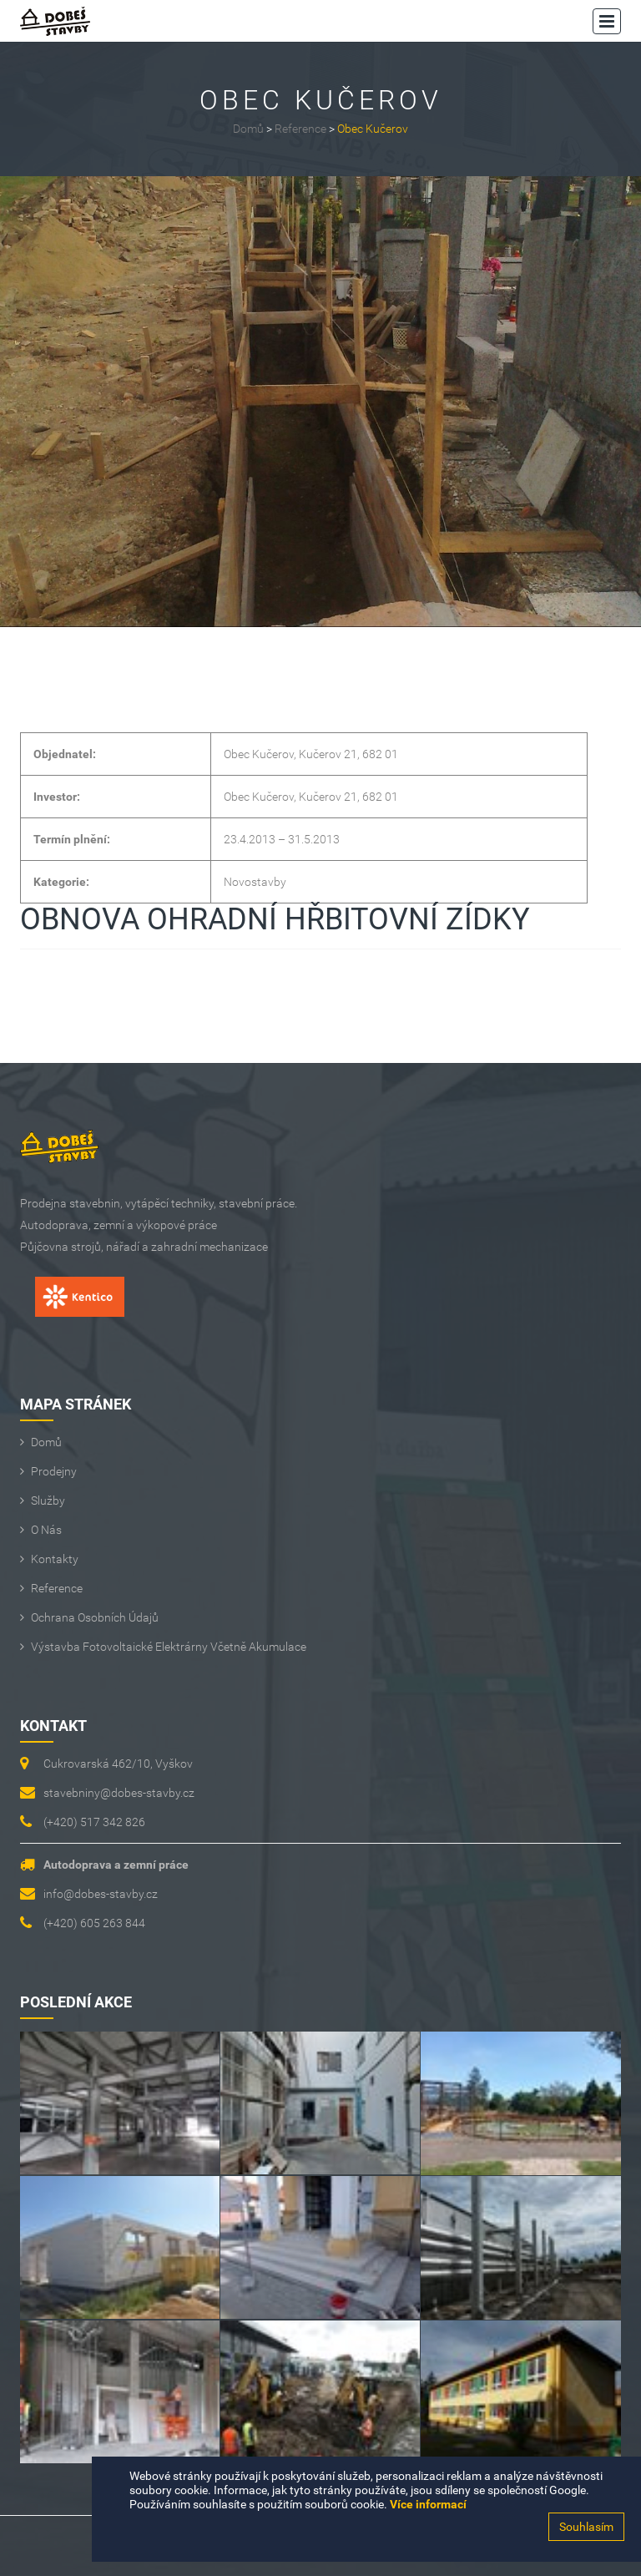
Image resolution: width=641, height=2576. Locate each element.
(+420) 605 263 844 (94, 1923)
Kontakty (54, 1559)
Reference (300, 128)
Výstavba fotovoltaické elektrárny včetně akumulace (168, 1646)
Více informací (428, 2504)
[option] (320, 401)
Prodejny (54, 1471)
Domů (248, 128)
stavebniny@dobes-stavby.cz (118, 1792)
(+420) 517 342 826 (94, 1822)
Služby (48, 1500)
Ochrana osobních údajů (95, 1617)
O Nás (46, 1529)
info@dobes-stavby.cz (100, 1893)
